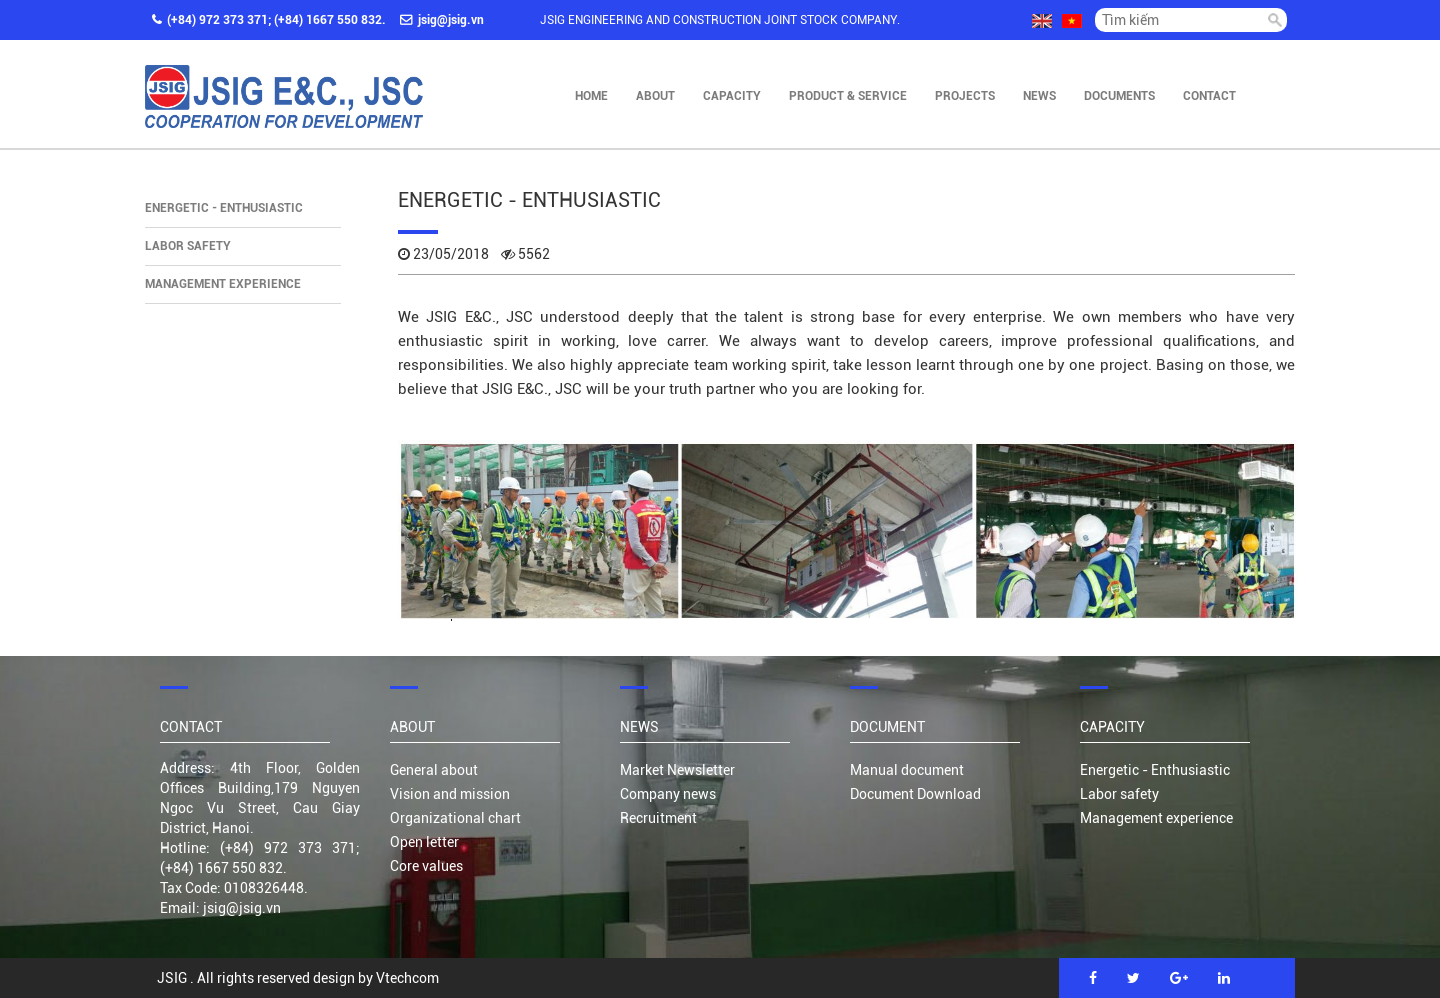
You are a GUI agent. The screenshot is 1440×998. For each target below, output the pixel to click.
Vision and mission (450, 794)
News (1039, 96)
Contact (1209, 96)
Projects (965, 96)
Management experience (223, 284)
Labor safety (188, 246)
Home (591, 96)
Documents (1119, 96)
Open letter (424, 842)
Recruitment (658, 818)
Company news (668, 794)
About (655, 96)
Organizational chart (455, 818)
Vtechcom (407, 978)
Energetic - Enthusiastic (224, 208)
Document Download (915, 794)
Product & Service (848, 96)
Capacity (732, 96)
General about (434, 770)
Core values (426, 866)
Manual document (907, 770)
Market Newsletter (677, 770)
